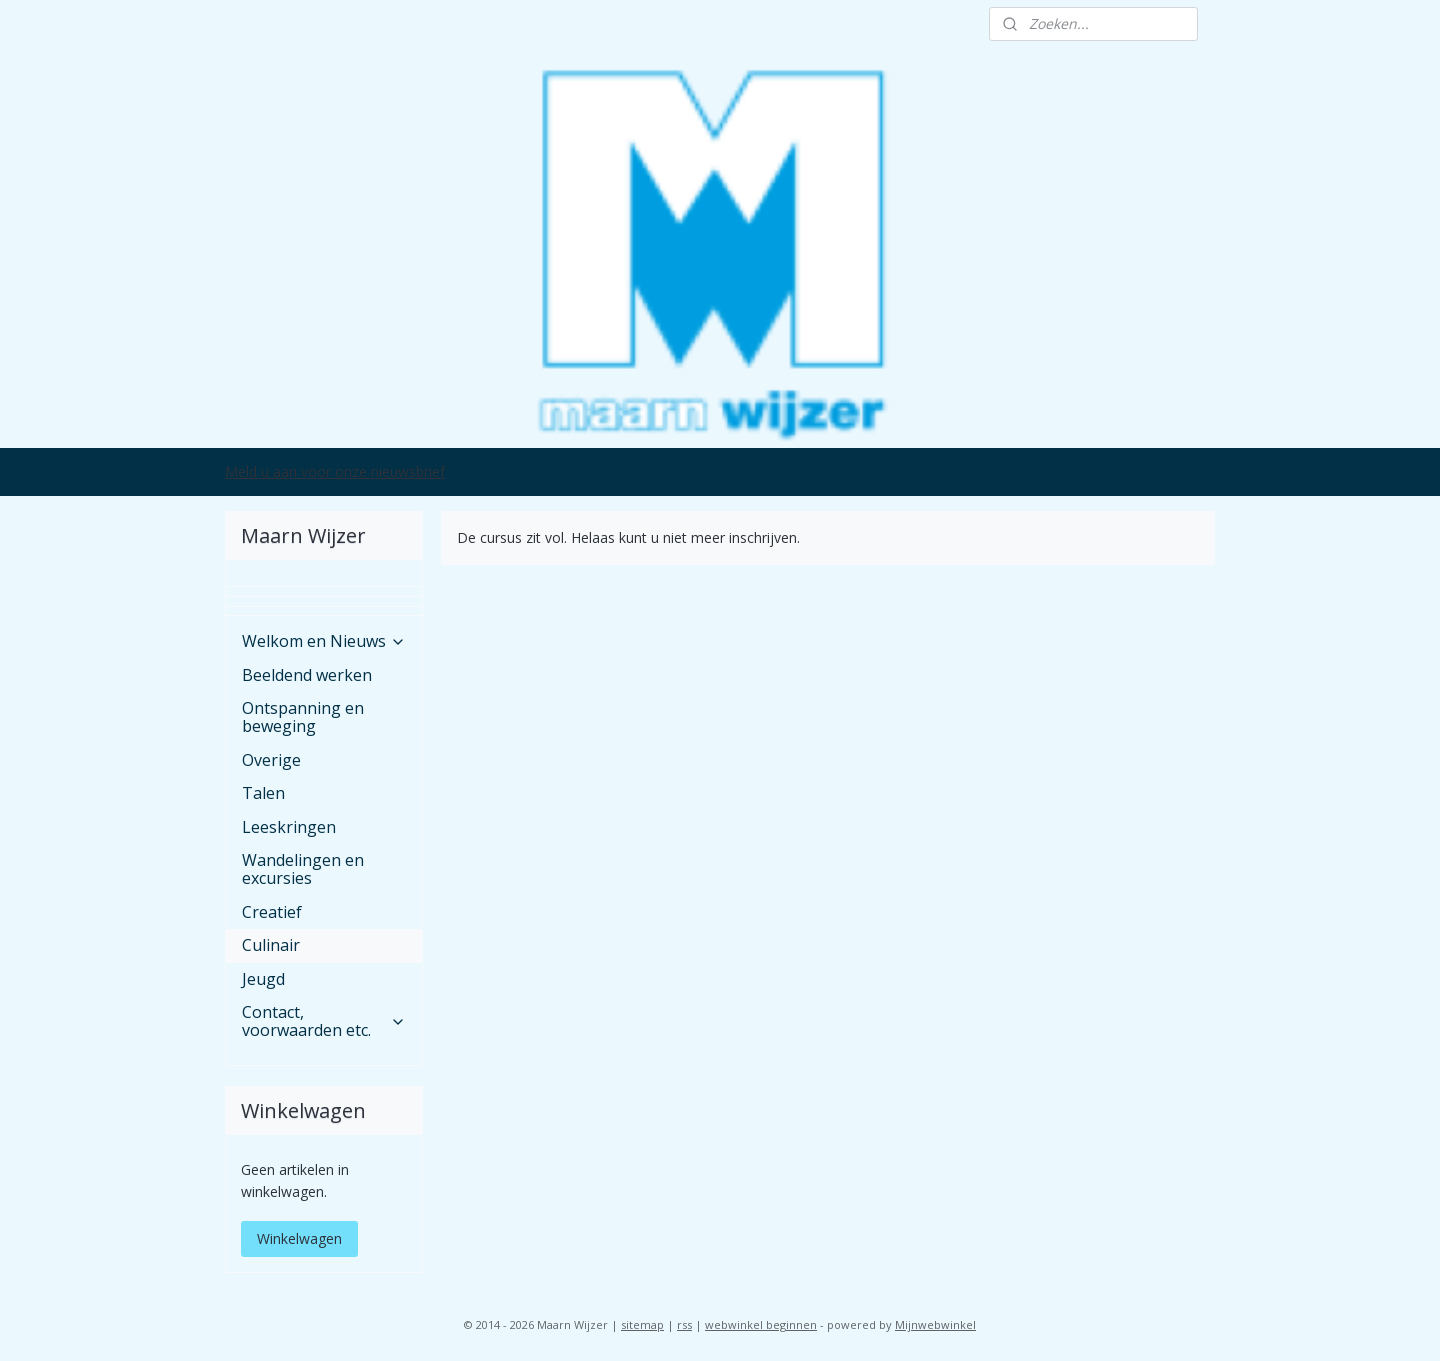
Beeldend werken (307, 675)
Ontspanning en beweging (303, 717)
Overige (271, 760)
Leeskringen (289, 827)
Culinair (271, 945)
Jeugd (263, 979)
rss (684, 1324)
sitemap (642, 1324)
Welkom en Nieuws (324, 641)
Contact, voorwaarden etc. (324, 1021)
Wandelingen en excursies (303, 869)
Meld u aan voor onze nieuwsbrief (335, 471)
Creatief (272, 912)
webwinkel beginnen (761, 1324)
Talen (263, 793)
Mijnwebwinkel (935, 1324)
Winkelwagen (299, 1238)
